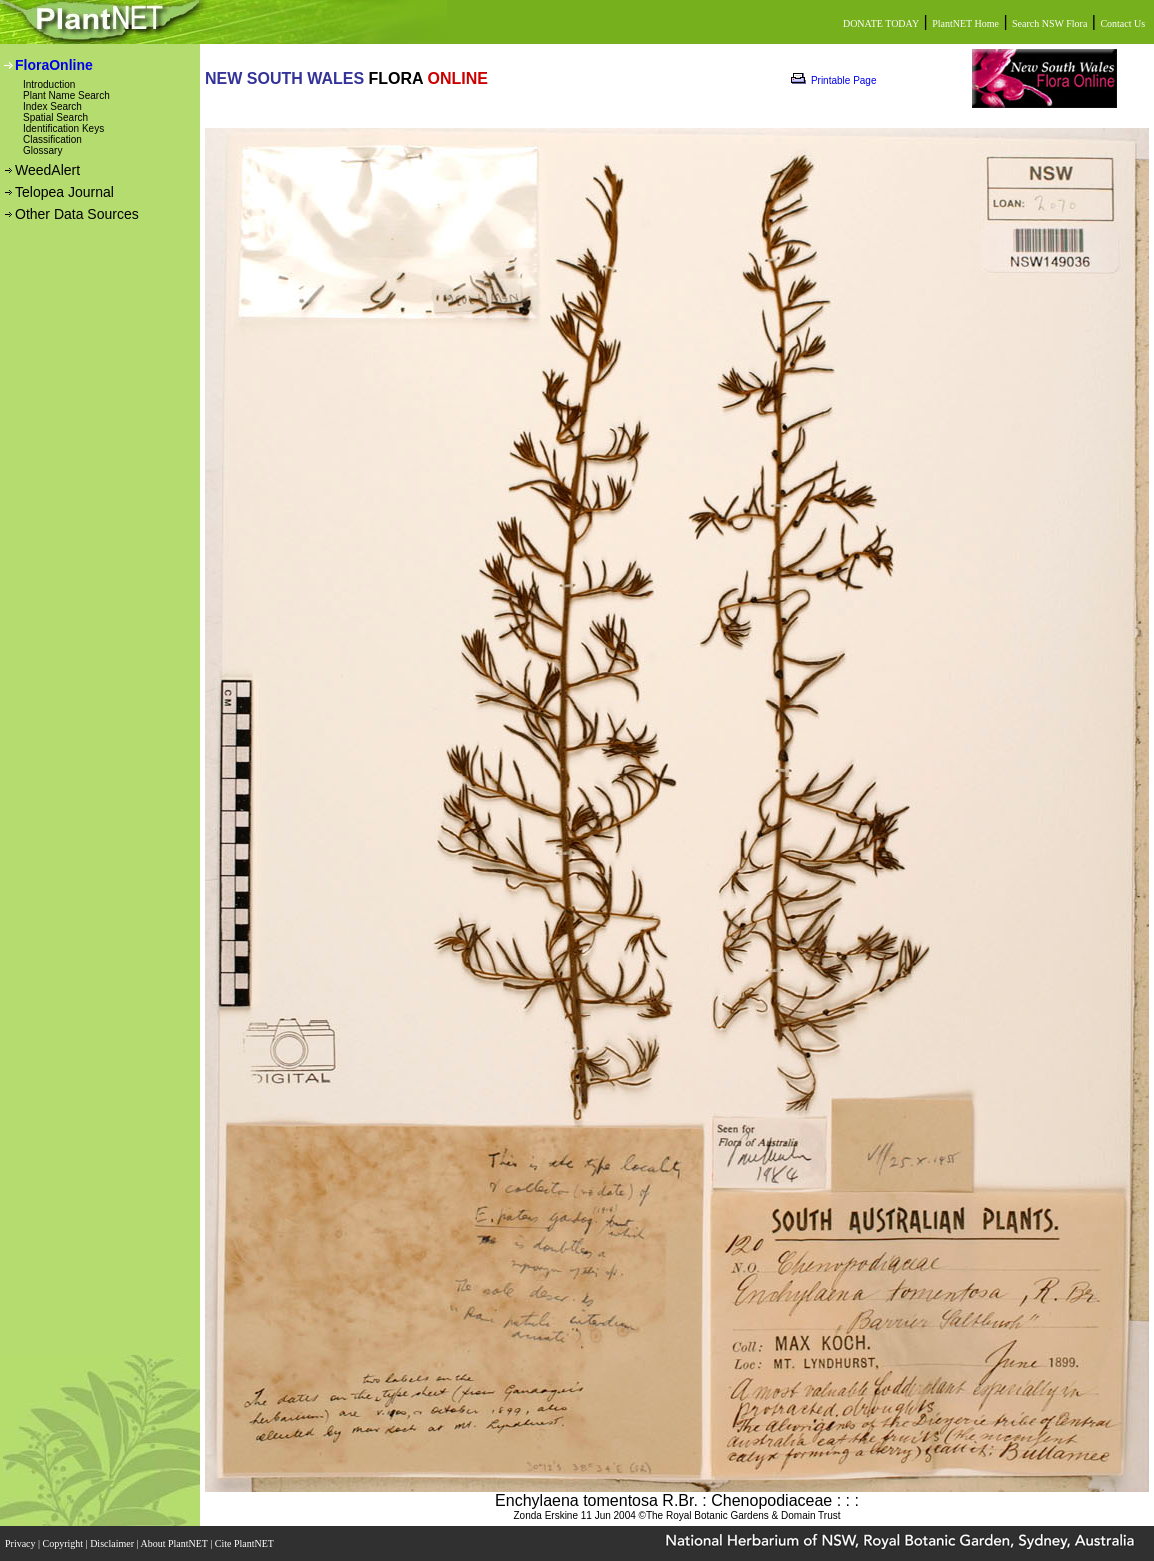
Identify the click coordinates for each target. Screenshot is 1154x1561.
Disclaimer (113, 1543)
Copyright (64, 1543)
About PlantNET (175, 1543)
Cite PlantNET (245, 1543)
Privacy (21, 1543)
